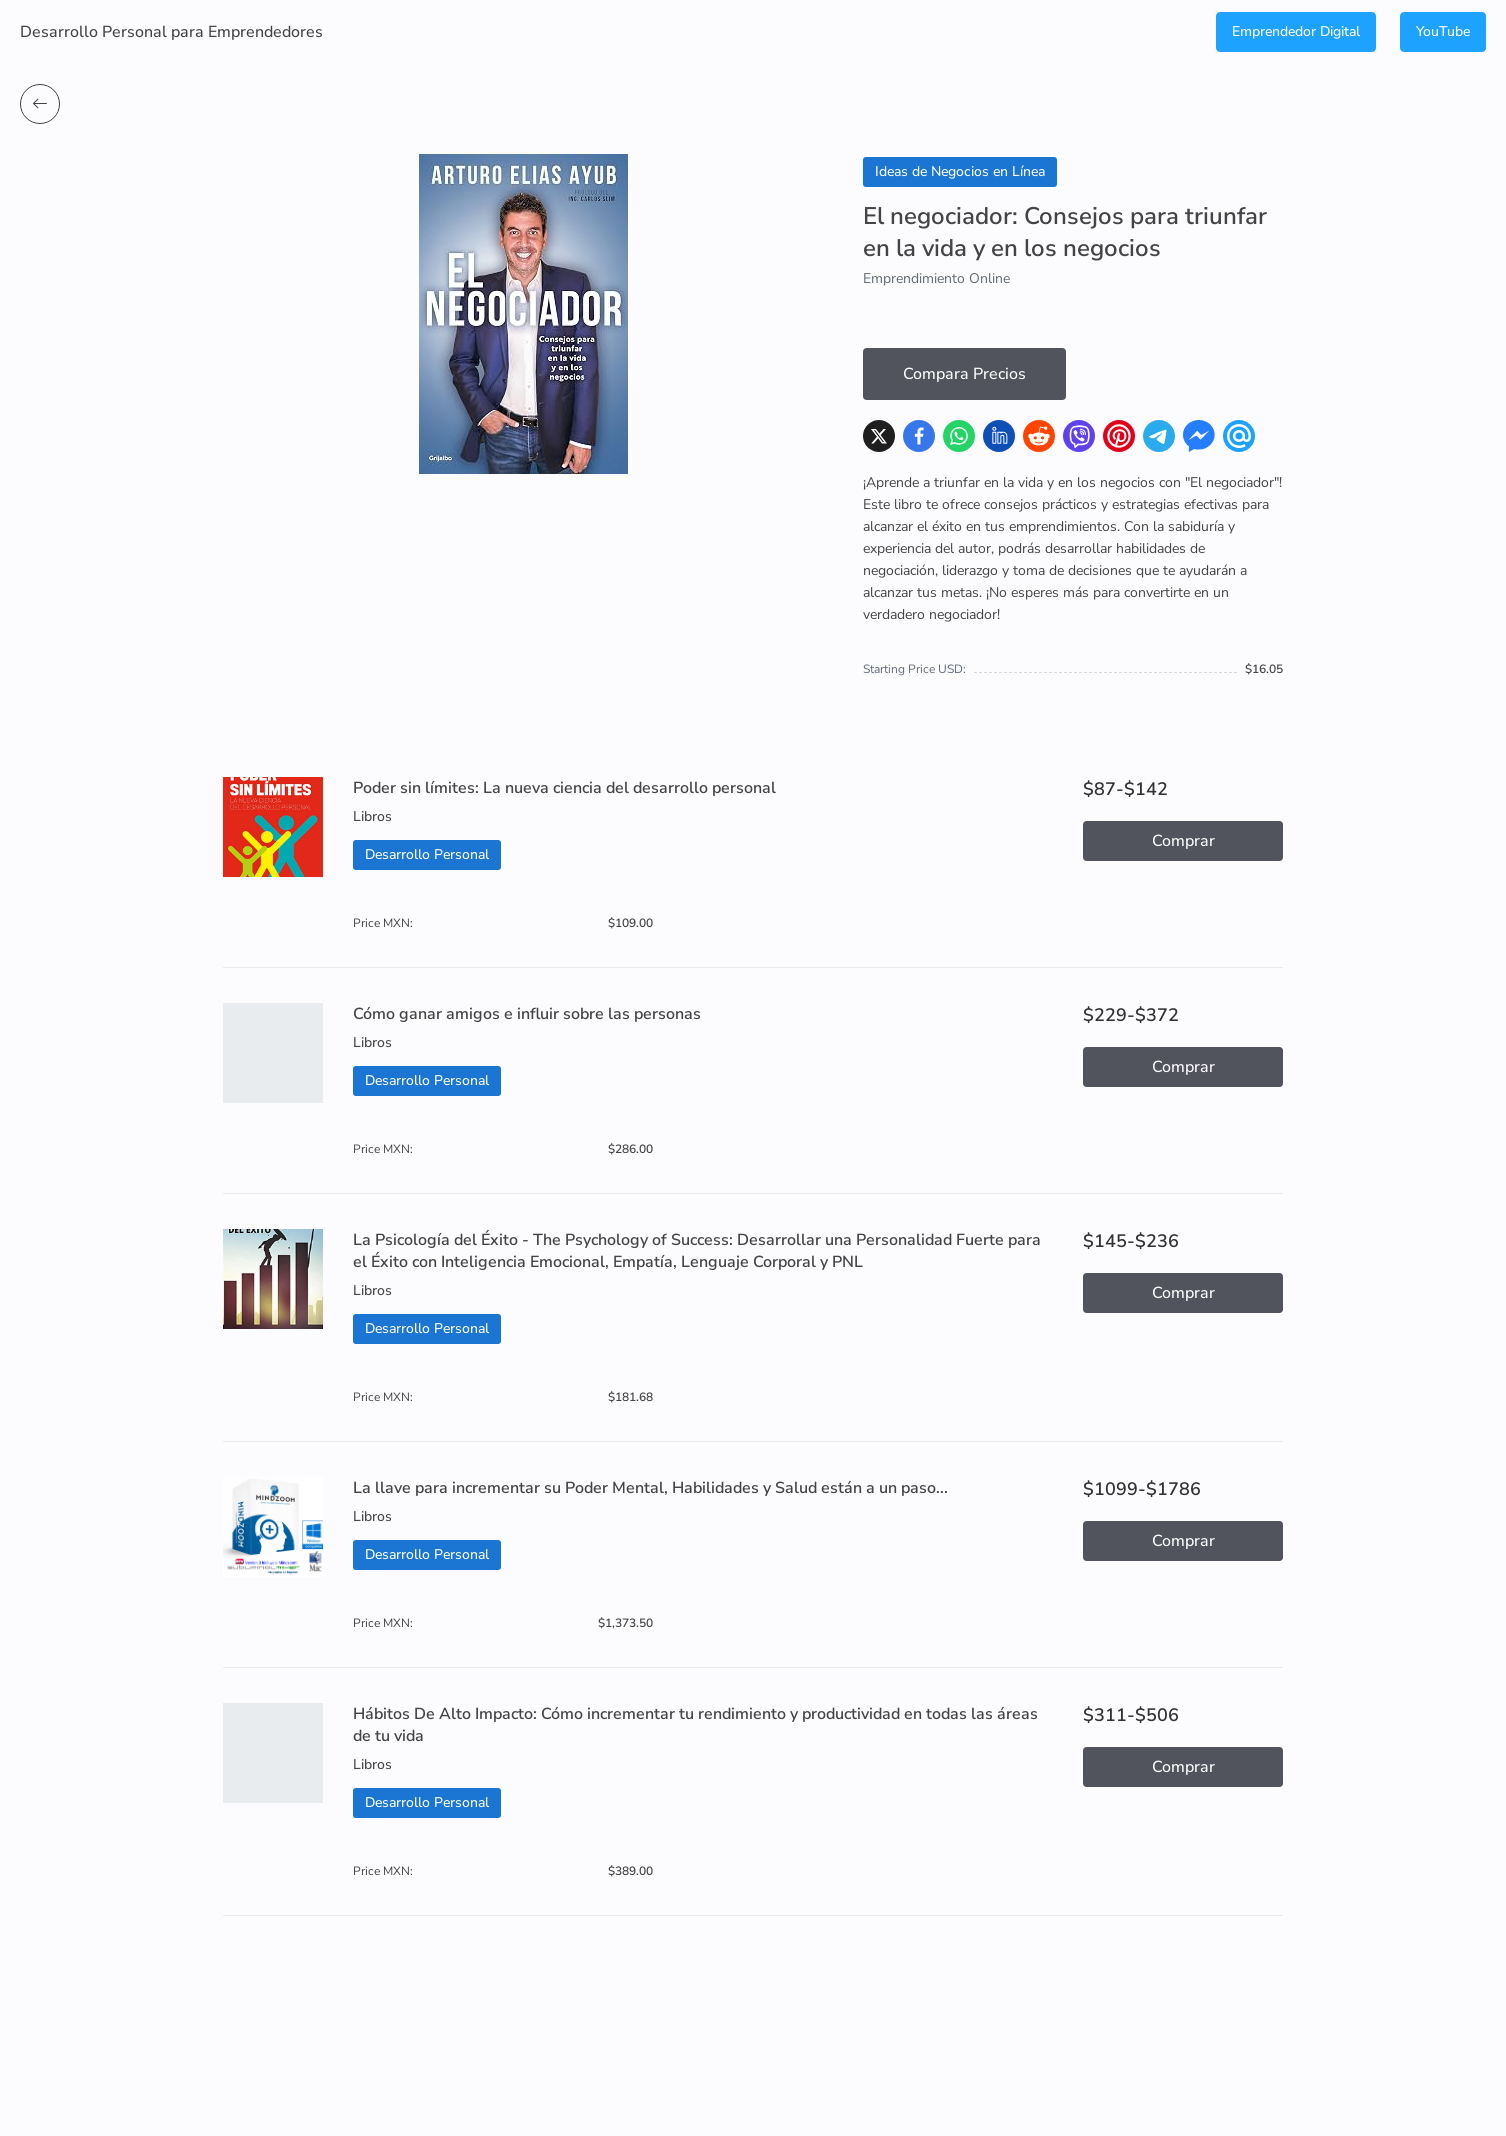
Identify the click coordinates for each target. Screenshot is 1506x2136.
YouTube (1443, 31)
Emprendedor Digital (1296, 31)
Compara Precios (964, 374)
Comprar (1183, 841)
